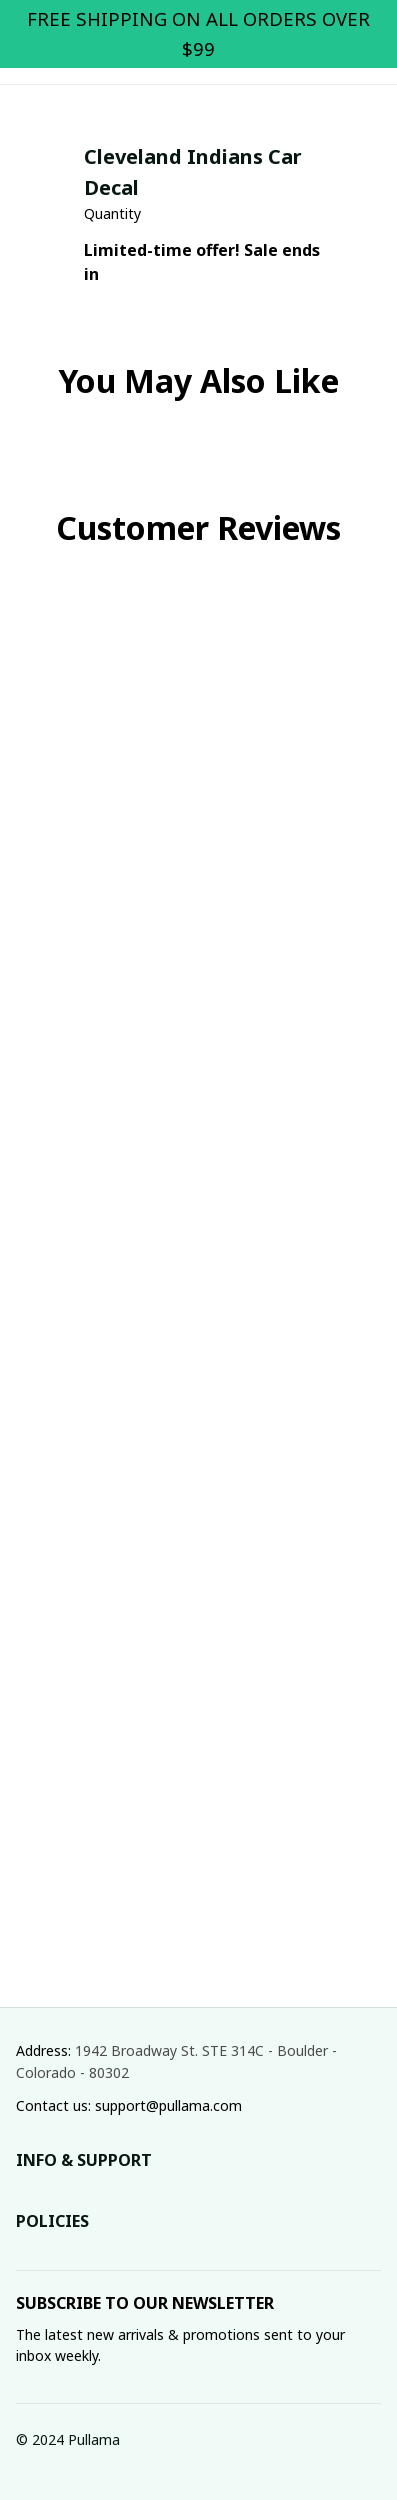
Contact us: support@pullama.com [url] (129, 2105)
